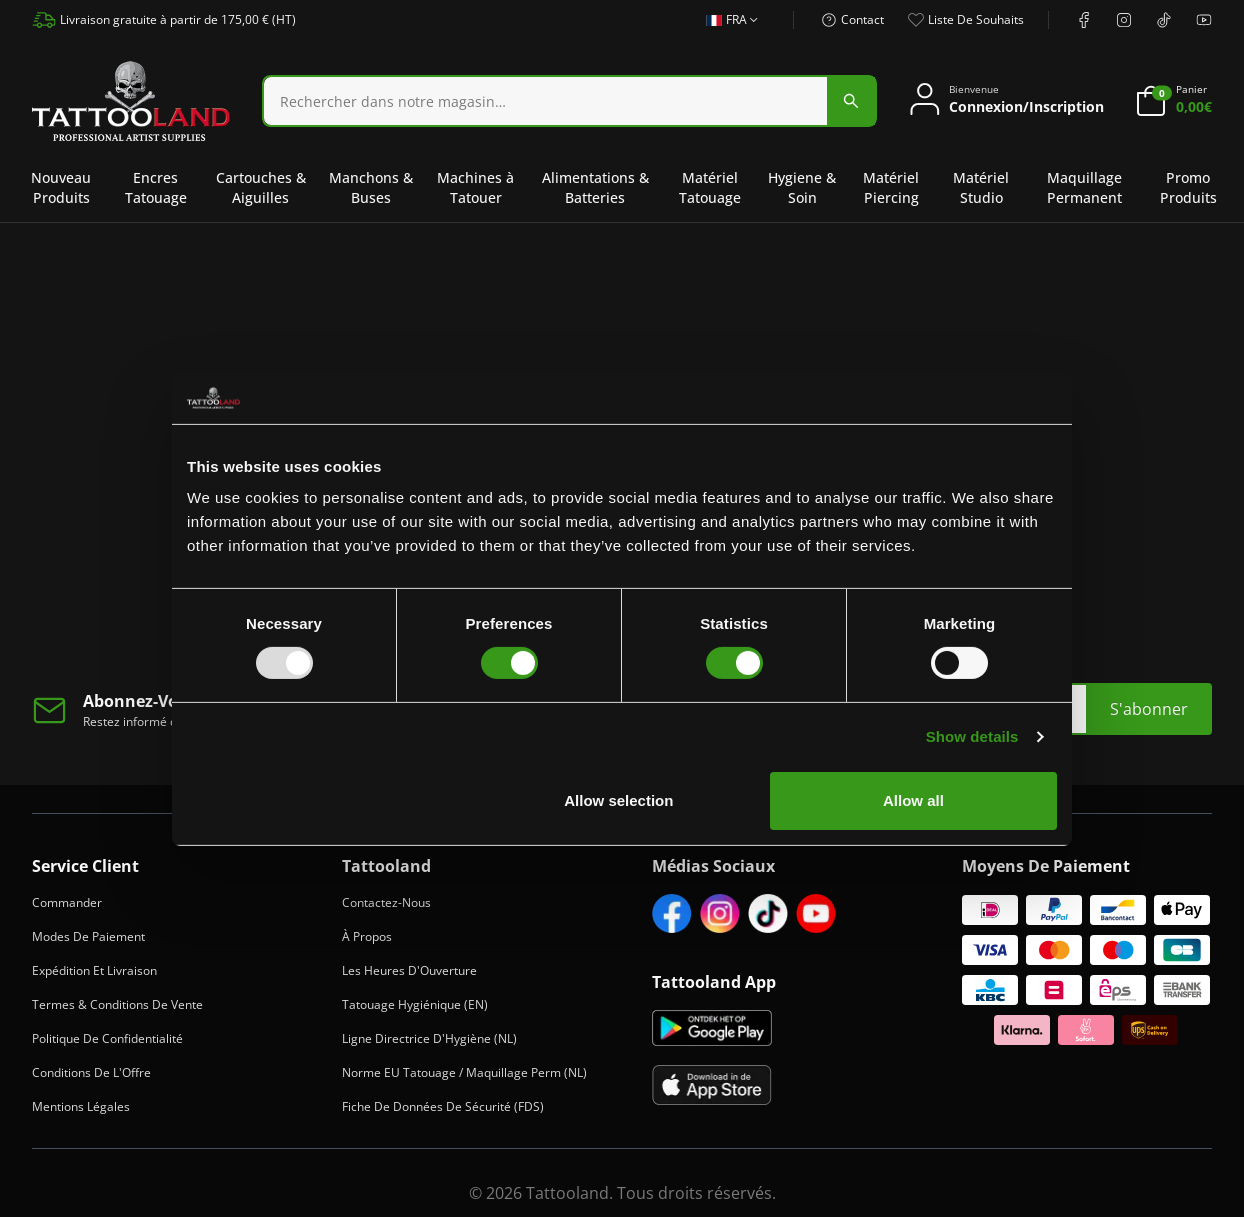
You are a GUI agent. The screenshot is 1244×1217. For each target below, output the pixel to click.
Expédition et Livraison (94, 970)
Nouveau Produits (61, 187)
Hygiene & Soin (802, 187)
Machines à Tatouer (475, 187)
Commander (67, 902)
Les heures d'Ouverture (409, 970)
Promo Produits (1188, 187)
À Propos (367, 936)
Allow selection (618, 800)
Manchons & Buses (371, 187)
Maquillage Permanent (1084, 187)
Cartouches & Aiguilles (261, 187)
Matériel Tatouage (710, 187)
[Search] (545, 101)
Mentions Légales (81, 1106)
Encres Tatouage (156, 187)
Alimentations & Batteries (595, 187)
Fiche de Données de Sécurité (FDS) (443, 1106)
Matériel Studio (981, 187)
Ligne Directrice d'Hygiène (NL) (429, 1038)
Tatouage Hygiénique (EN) (415, 1004)
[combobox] (569, 101)
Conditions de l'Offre (91, 1072)
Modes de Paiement (88, 936)
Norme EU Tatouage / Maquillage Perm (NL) (464, 1072)
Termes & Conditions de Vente (117, 1004)
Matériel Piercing (891, 187)
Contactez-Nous (386, 902)
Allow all (913, 800)
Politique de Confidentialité (107, 1038)
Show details (972, 736)
